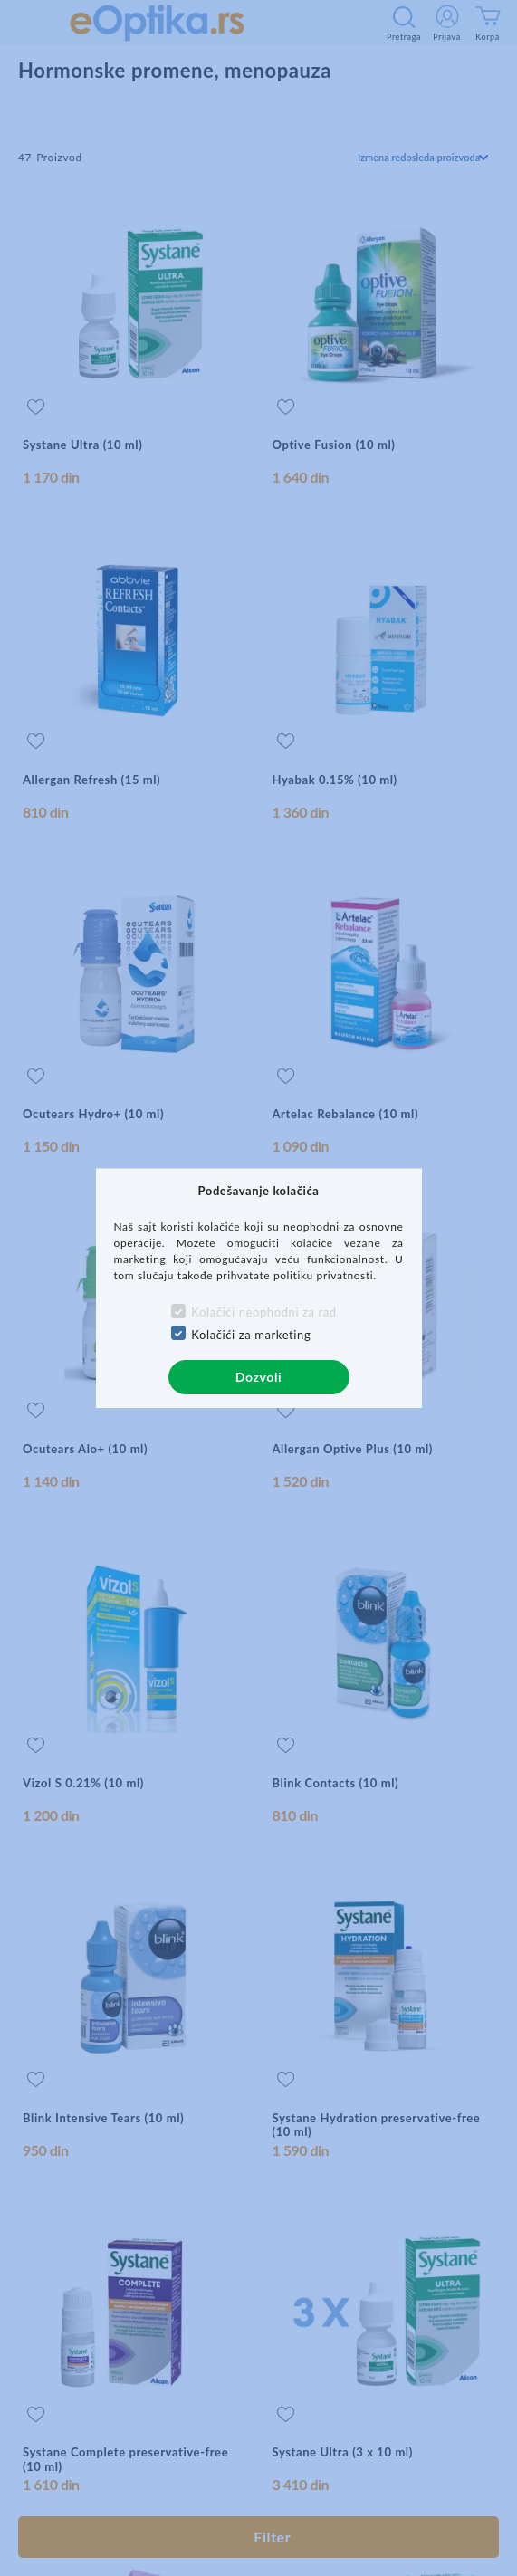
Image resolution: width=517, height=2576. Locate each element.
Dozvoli (258, 1376)
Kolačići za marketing (251, 1334)
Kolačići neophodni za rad (263, 1312)
